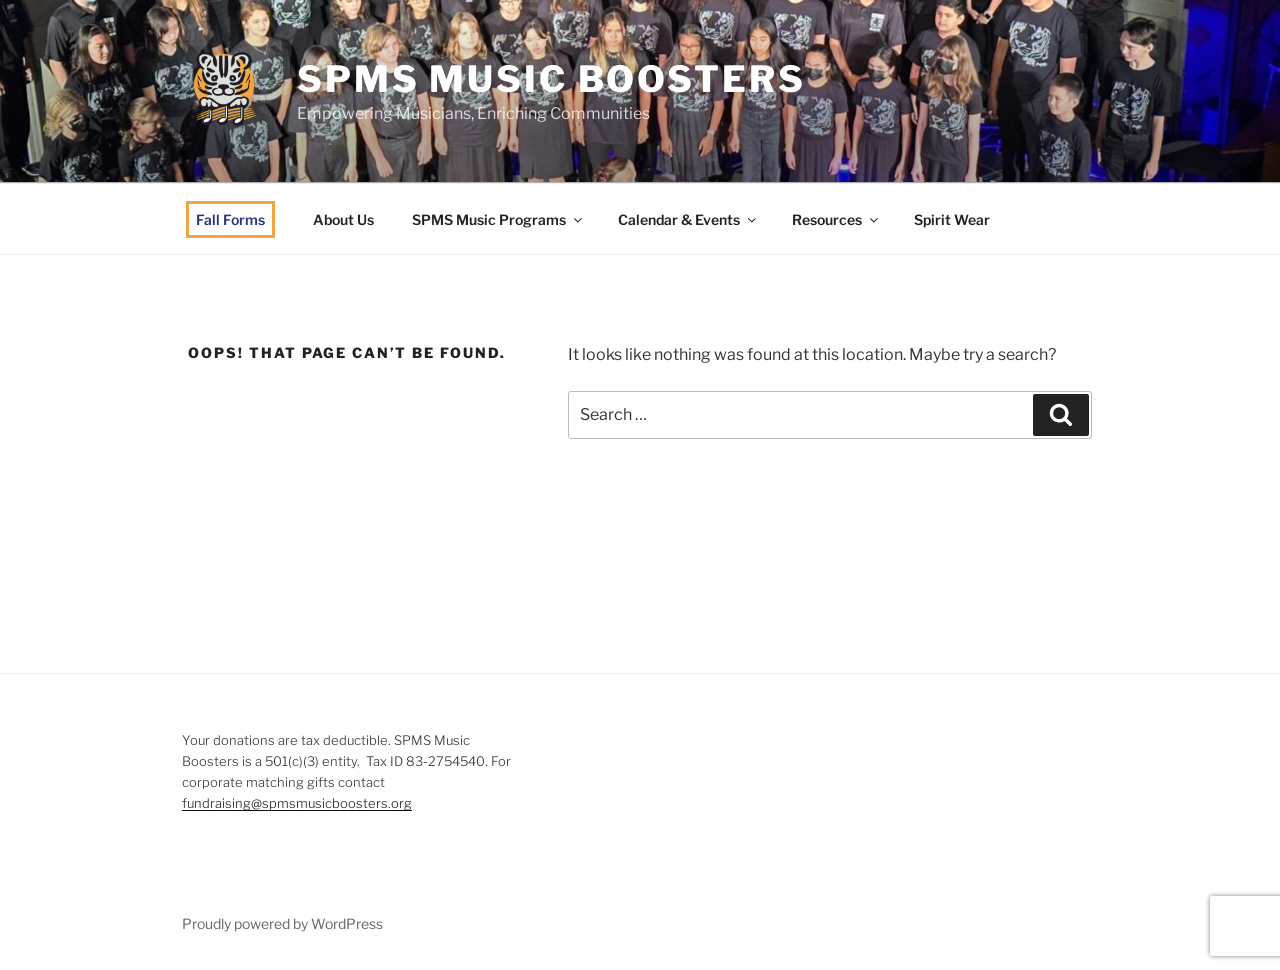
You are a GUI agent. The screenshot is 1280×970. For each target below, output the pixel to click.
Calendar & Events (688, 219)
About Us (343, 219)
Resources (836, 219)
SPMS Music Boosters (551, 79)
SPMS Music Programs (498, 219)
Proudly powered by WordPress (282, 923)
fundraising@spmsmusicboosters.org (297, 803)
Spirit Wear (952, 219)
